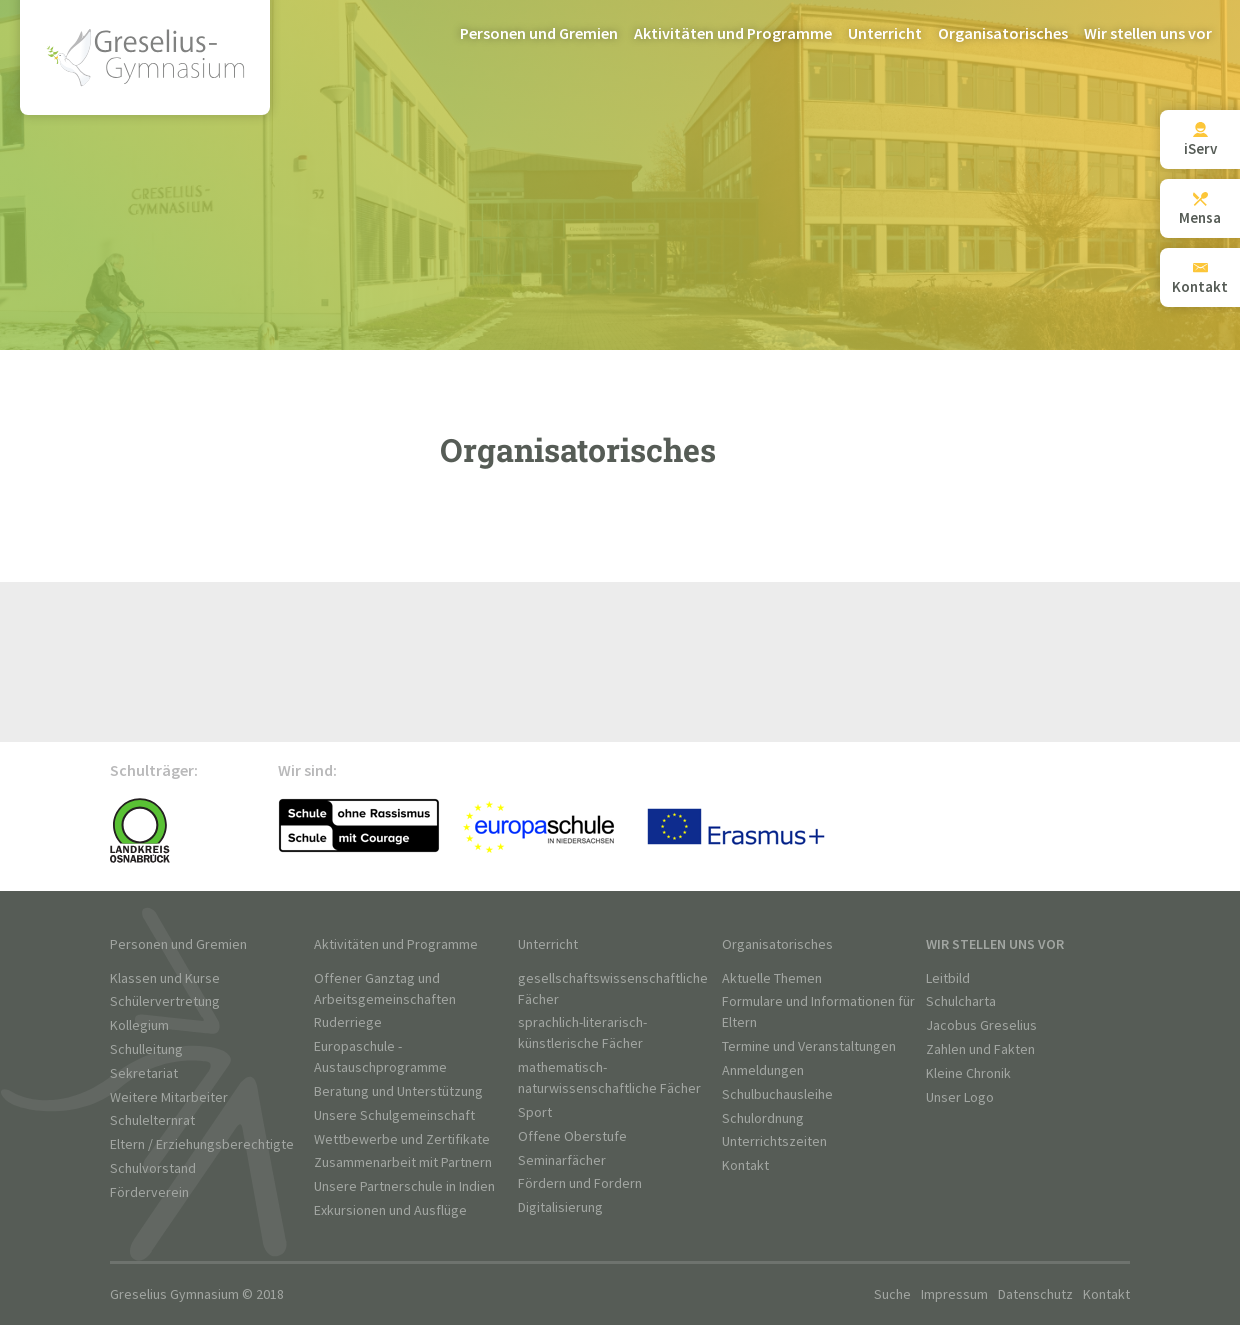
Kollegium (139, 1025)
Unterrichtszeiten (774, 1141)
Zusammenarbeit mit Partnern (403, 1162)
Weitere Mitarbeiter (169, 1097)
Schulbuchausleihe (777, 1094)
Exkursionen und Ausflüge (390, 1210)
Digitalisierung (560, 1207)
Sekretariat (144, 1073)
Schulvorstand (153, 1168)
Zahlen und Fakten (980, 1049)
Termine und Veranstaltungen (809, 1046)
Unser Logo (960, 1097)
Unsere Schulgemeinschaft (394, 1115)
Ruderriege (348, 1022)
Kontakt (745, 1165)
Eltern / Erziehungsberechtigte (202, 1144)
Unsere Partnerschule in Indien (404, 1186)
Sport (535, 1112)
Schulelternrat (152, 1120)
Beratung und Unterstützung (398, 1091)
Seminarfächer (562, 1160)
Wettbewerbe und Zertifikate (402, 1139)
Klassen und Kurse (165, 978)
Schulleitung (146, 1049)
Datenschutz (1035, 1294)
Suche (892, 1294)
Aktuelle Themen (772, 978)
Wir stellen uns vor (1148, 34)
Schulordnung (763, 1118)
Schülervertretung (165, 1001)
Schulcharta (961, 1001)
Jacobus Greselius (981, 1025)
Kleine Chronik (968, 1073)
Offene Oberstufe (572, 1136)
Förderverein (149, 1192)
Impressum (954, 1294)
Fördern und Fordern (580, 1183)
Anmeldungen (763, 1070)
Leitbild (948, 978)
